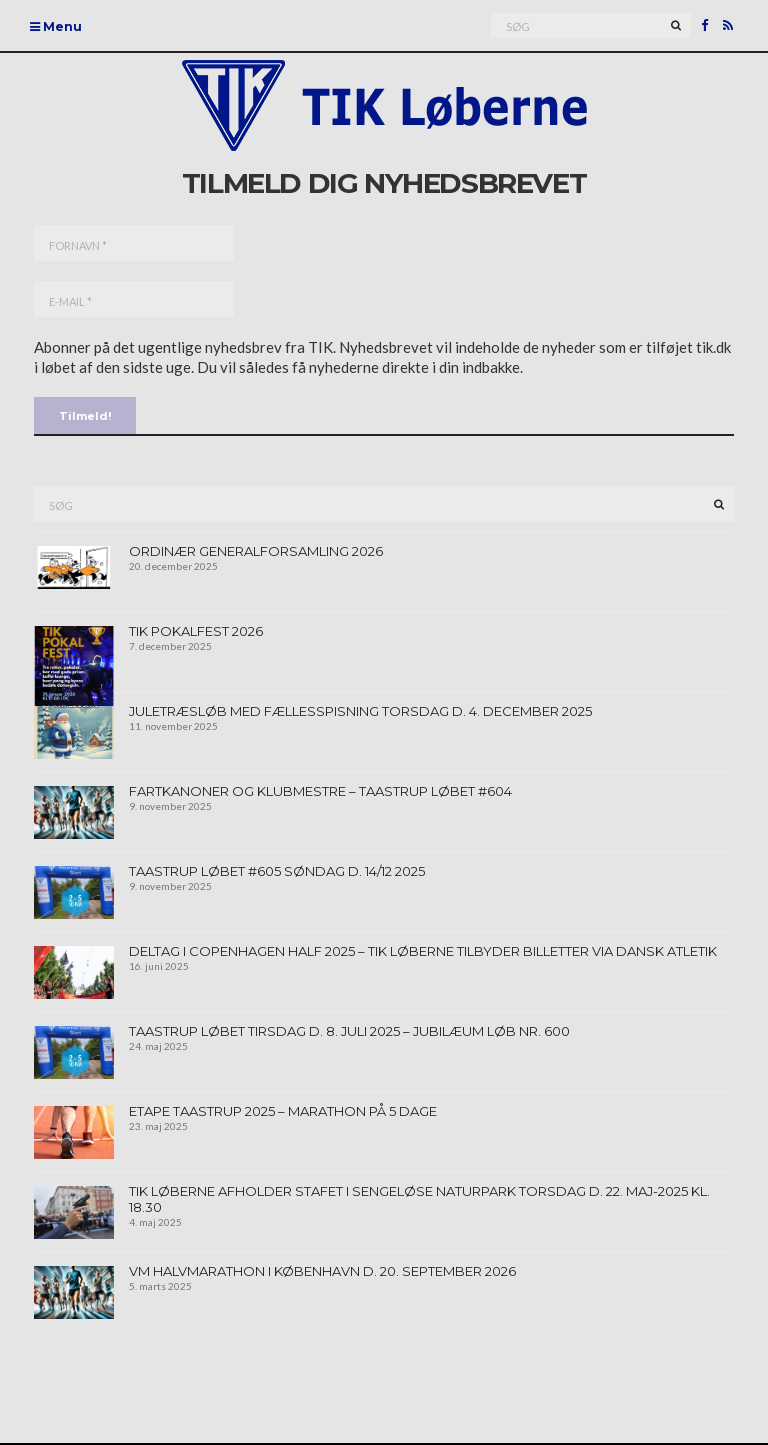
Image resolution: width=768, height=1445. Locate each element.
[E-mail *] (134, 299)
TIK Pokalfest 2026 (196, 631)
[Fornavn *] (134, 243)
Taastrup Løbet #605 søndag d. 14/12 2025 (277, 871)
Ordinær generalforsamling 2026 (256, 551)
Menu (56, 26)
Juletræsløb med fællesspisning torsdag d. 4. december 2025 (360, 711)
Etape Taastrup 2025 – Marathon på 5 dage (283, 1111)
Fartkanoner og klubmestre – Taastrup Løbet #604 (320, 791)
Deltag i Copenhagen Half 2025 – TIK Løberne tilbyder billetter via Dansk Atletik (423, 951)
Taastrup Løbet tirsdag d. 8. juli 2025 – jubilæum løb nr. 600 (349, 1031)
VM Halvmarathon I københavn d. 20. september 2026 (322, 1271)
